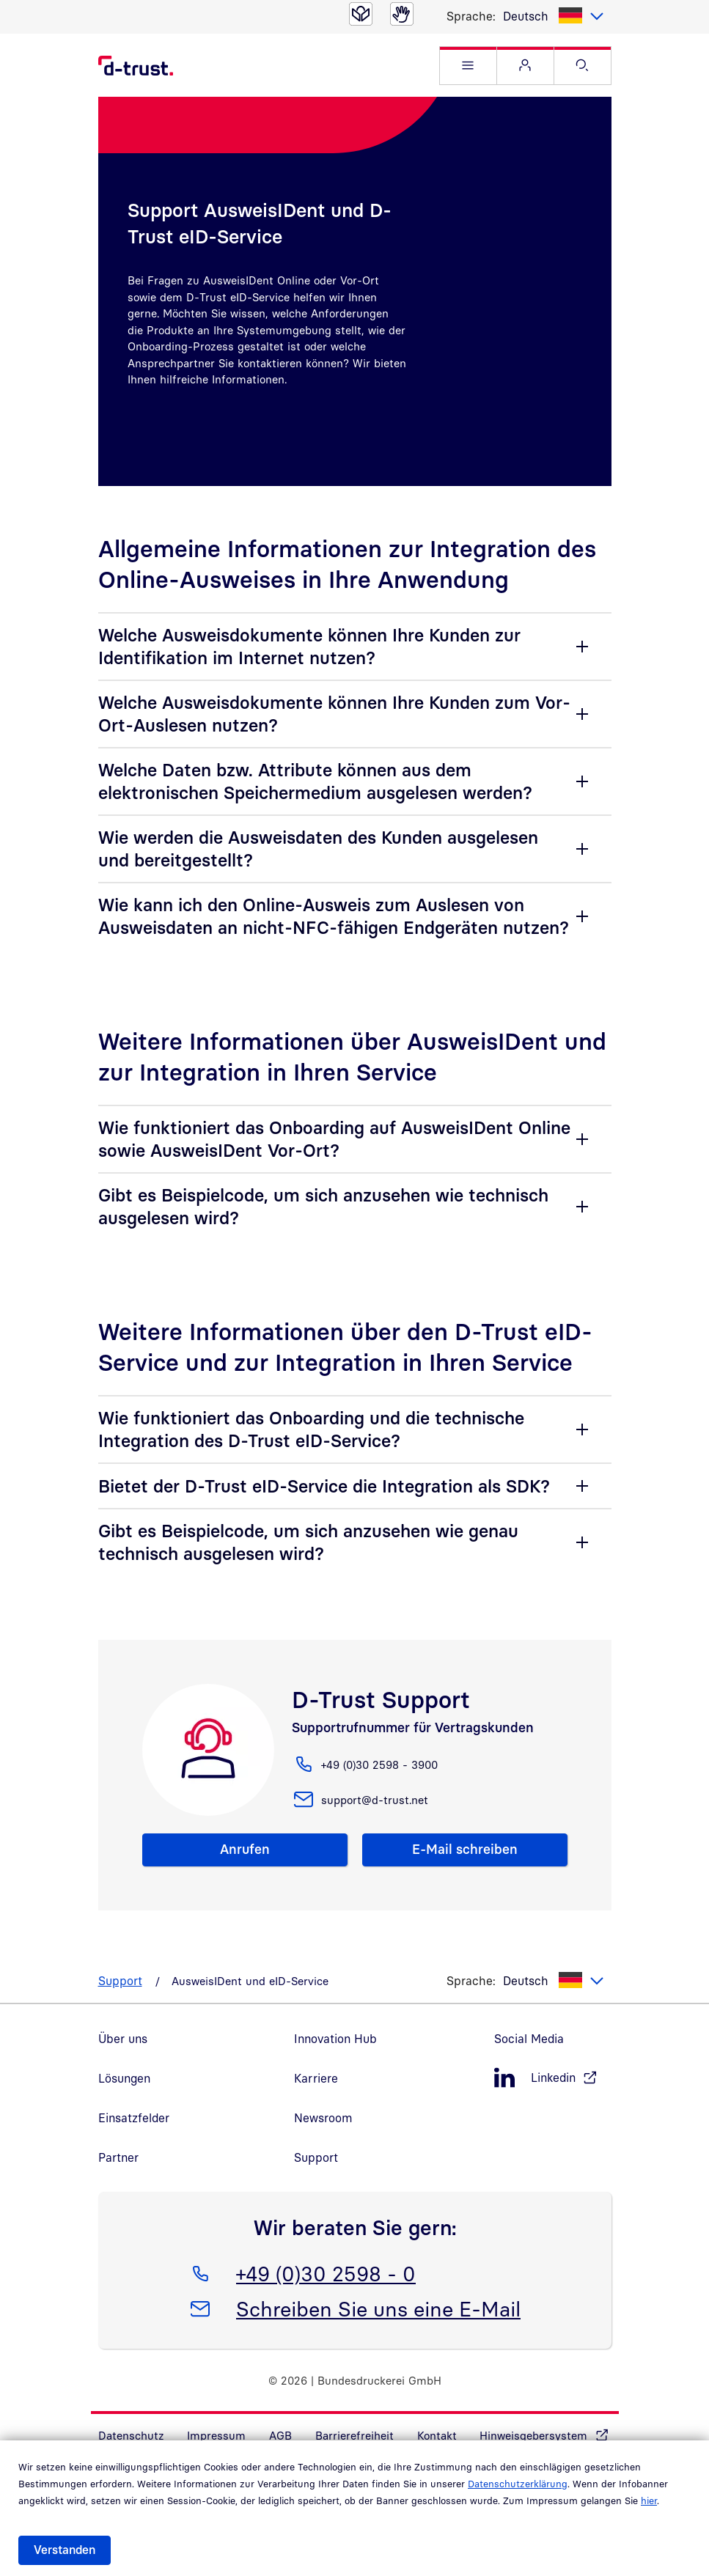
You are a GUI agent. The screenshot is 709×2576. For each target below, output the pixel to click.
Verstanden (64, 2549)
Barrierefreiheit (354, 2435)
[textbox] (553, 16)
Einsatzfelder (133, 2118)
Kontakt (437, 2435)
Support (120, 1980)
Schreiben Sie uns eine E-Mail (378, 2306)
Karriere (316, 2078)
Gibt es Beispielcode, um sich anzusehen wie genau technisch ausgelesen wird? (308, 1542)
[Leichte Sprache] (360, 14)
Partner (118, 2157)
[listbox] (553, 16)
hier (649, 2500)
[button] (468, 65)
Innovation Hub (335, 2038)
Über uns (122, 2038)
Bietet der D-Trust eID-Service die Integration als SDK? (324, 1486)
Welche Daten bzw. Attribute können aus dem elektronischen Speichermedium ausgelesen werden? (315, 781)
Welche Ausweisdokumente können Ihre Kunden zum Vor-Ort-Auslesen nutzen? (334, 713)
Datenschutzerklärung (517, 2483)
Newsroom (323, 2118)
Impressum (216, 2435)
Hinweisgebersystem (533, 2435)
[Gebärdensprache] (402, 14)
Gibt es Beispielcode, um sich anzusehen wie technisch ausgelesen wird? (323, 1206)
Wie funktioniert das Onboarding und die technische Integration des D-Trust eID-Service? (311, 1429)
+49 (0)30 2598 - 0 (325, 2271)
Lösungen (124, 2078)
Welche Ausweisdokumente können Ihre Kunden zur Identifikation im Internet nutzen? (309, 646)
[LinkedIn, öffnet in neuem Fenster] (552, 2077)
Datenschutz (131, 2435)
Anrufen (245, 1849)
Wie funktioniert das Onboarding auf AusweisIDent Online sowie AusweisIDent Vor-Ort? (334, 1138)
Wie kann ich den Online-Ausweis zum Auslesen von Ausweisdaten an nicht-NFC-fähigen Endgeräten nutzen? (333, 916)
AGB (280, 2435)
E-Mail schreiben (465, 1849)
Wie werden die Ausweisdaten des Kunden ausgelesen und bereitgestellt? (318, 848)
